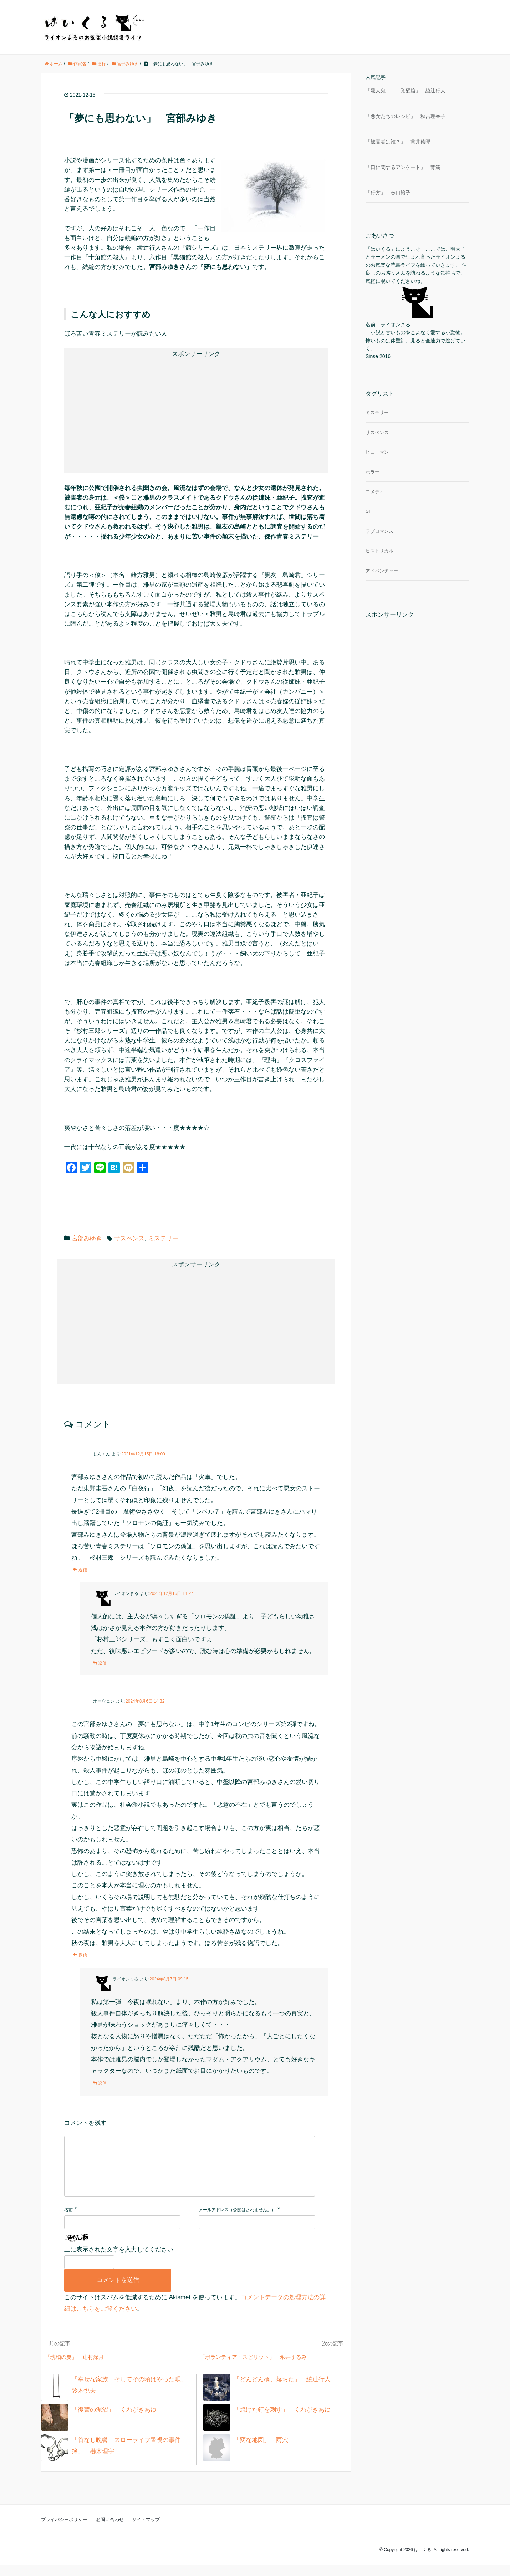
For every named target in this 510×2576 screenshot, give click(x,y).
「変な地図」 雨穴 (261, 2451)
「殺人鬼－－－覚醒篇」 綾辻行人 (405, 90)
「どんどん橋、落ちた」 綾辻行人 (282, 2390)
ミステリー (163, 1238)
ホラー (372, 472)
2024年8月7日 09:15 (168, 1978)
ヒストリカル (379, 551)
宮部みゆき (87, 1238)
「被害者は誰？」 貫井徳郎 (398, 141)
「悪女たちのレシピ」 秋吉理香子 (405, 116)
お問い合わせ (110, 2531)
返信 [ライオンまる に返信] (102, 1663)
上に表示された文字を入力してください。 (121, 2261)
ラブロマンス (379, 531)
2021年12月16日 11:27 (171, 1593)
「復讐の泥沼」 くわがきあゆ (114, 2421)
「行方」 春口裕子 (388, 192)
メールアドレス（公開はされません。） (237, 2221)
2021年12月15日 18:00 (143, 1454)
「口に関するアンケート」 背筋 (403, 167)
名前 (68, 2221)
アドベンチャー (382, 570)
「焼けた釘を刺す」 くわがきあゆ (282, 2421)
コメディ (375, 491)
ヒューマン (377, 452)
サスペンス (129, 1238)
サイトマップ (146, 2531)
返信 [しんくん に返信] (82, 1569)
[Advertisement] (135, 410)
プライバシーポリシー (64, 2531)
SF (369, 511)
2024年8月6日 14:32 (145, 1701)
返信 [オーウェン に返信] (82, 1955)
